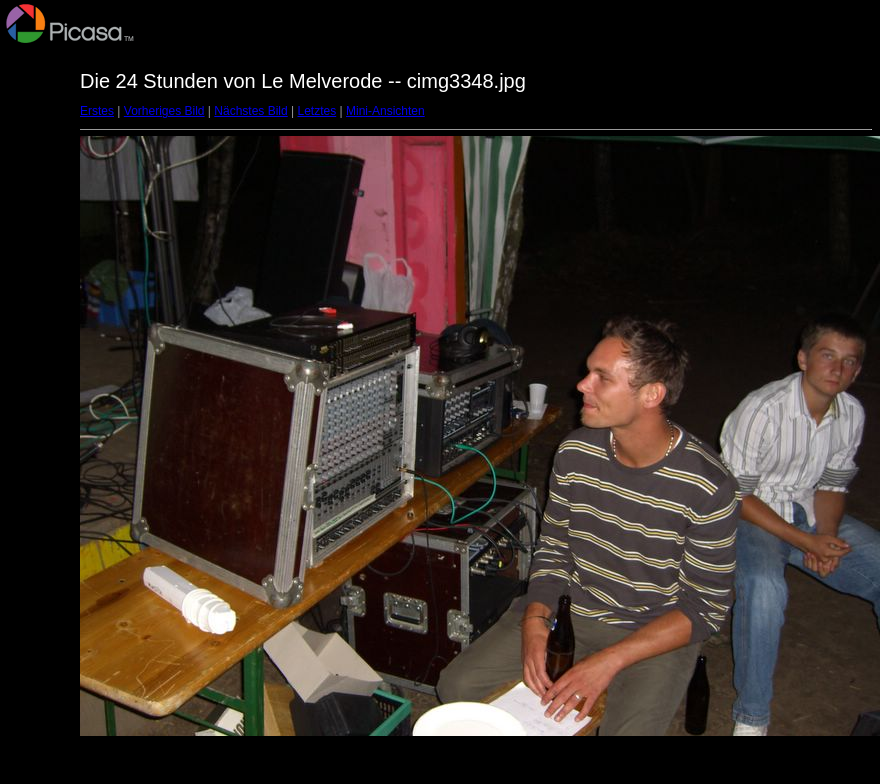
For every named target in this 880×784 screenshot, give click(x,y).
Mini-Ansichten (385, 111)
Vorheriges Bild (164, 111)
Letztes (317, 111)
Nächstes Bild (250, 111)
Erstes (97, 111)
